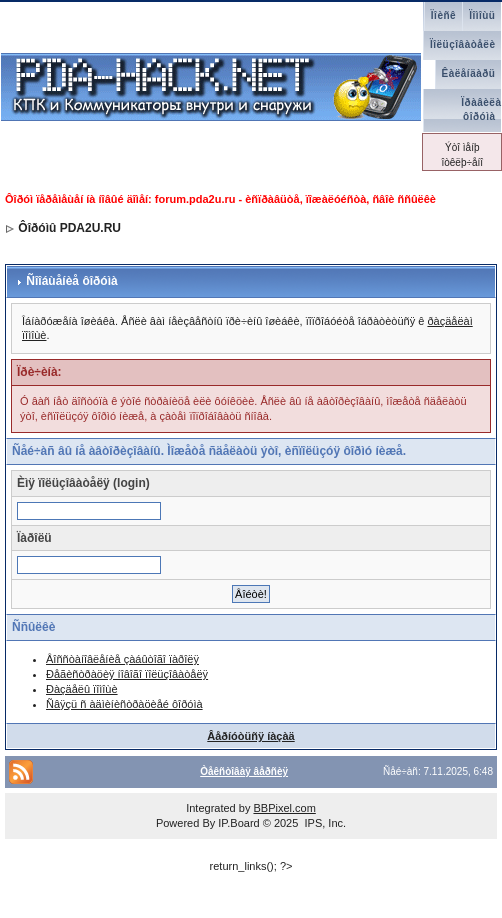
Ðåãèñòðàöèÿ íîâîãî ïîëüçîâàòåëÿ (127, 674)
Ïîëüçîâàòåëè (462, 44)
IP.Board (238, 823)
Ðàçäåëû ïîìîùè (82, 689)
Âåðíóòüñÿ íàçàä (250, 736)
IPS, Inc (323, 823)
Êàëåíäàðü (469, 73)
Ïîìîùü (482, 15)
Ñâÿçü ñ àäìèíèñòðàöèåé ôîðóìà (124, 704)
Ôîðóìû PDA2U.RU (69, 228)
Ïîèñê (443, 15)
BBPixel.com (284, 808)
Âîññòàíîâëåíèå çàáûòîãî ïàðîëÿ (122, 659)
